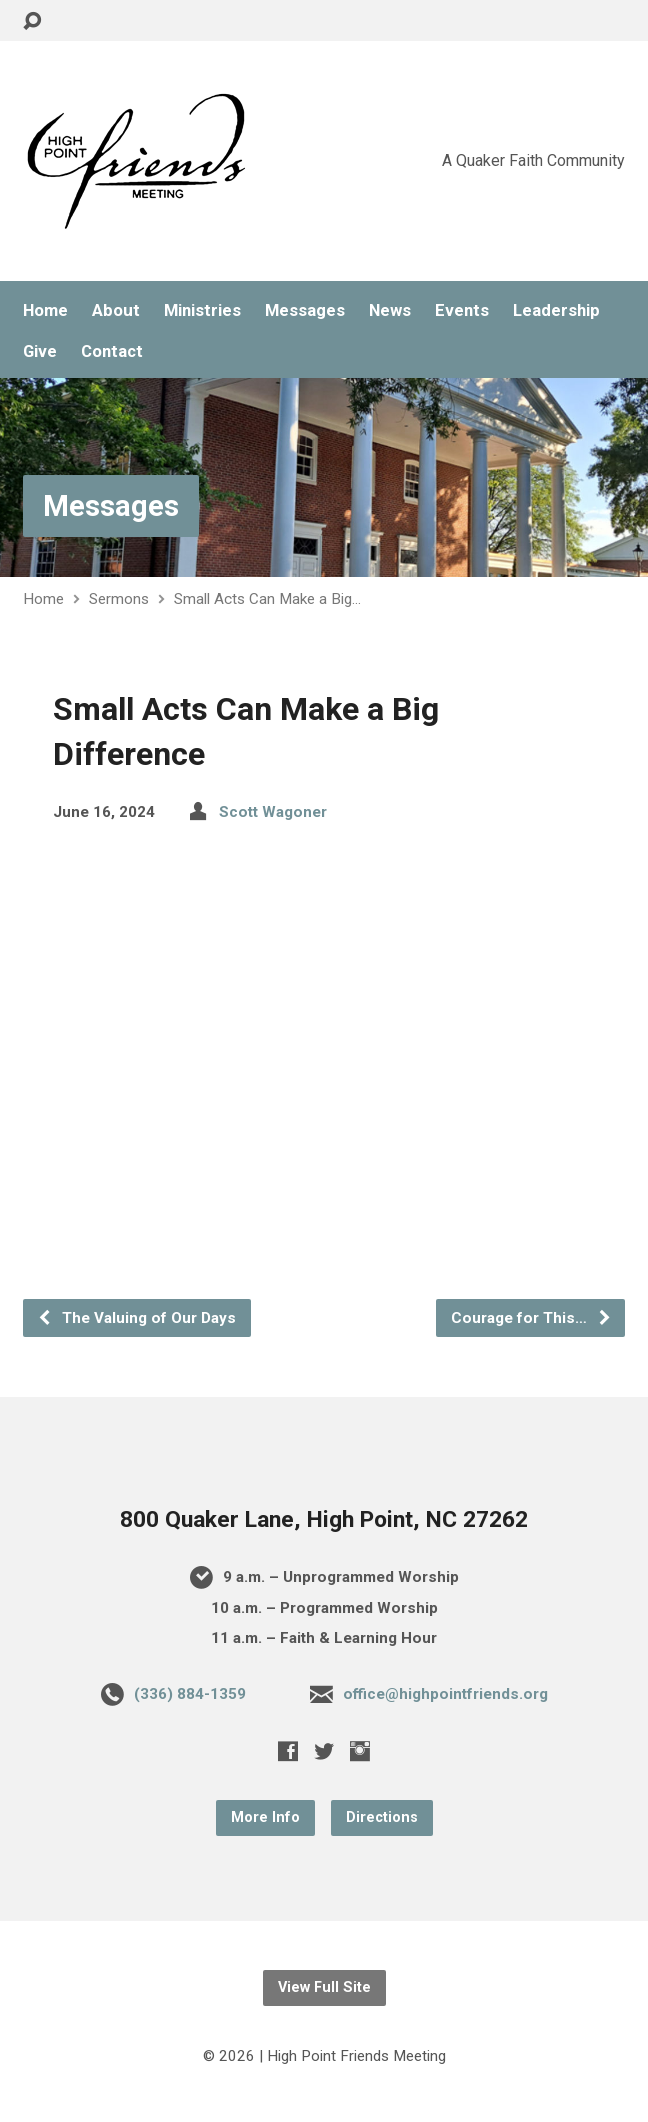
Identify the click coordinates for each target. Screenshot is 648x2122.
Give (40, 351)
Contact (112, 351)
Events (462, 310)
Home (45, 310)
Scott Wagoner (273, 812)
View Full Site (324, 1987)
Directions (382, 1817)
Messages (305, 310)
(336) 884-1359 (190, 1694)
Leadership (556, 310)
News (390, 310)
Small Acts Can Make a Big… (267, 599)
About (116, 310)
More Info (265, 1817)
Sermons (119, 599)
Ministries (202, 310)
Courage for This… (531, 1318)
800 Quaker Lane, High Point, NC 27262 (324, 1519)
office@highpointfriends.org (445, 1694)
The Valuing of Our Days (136, 1318)
